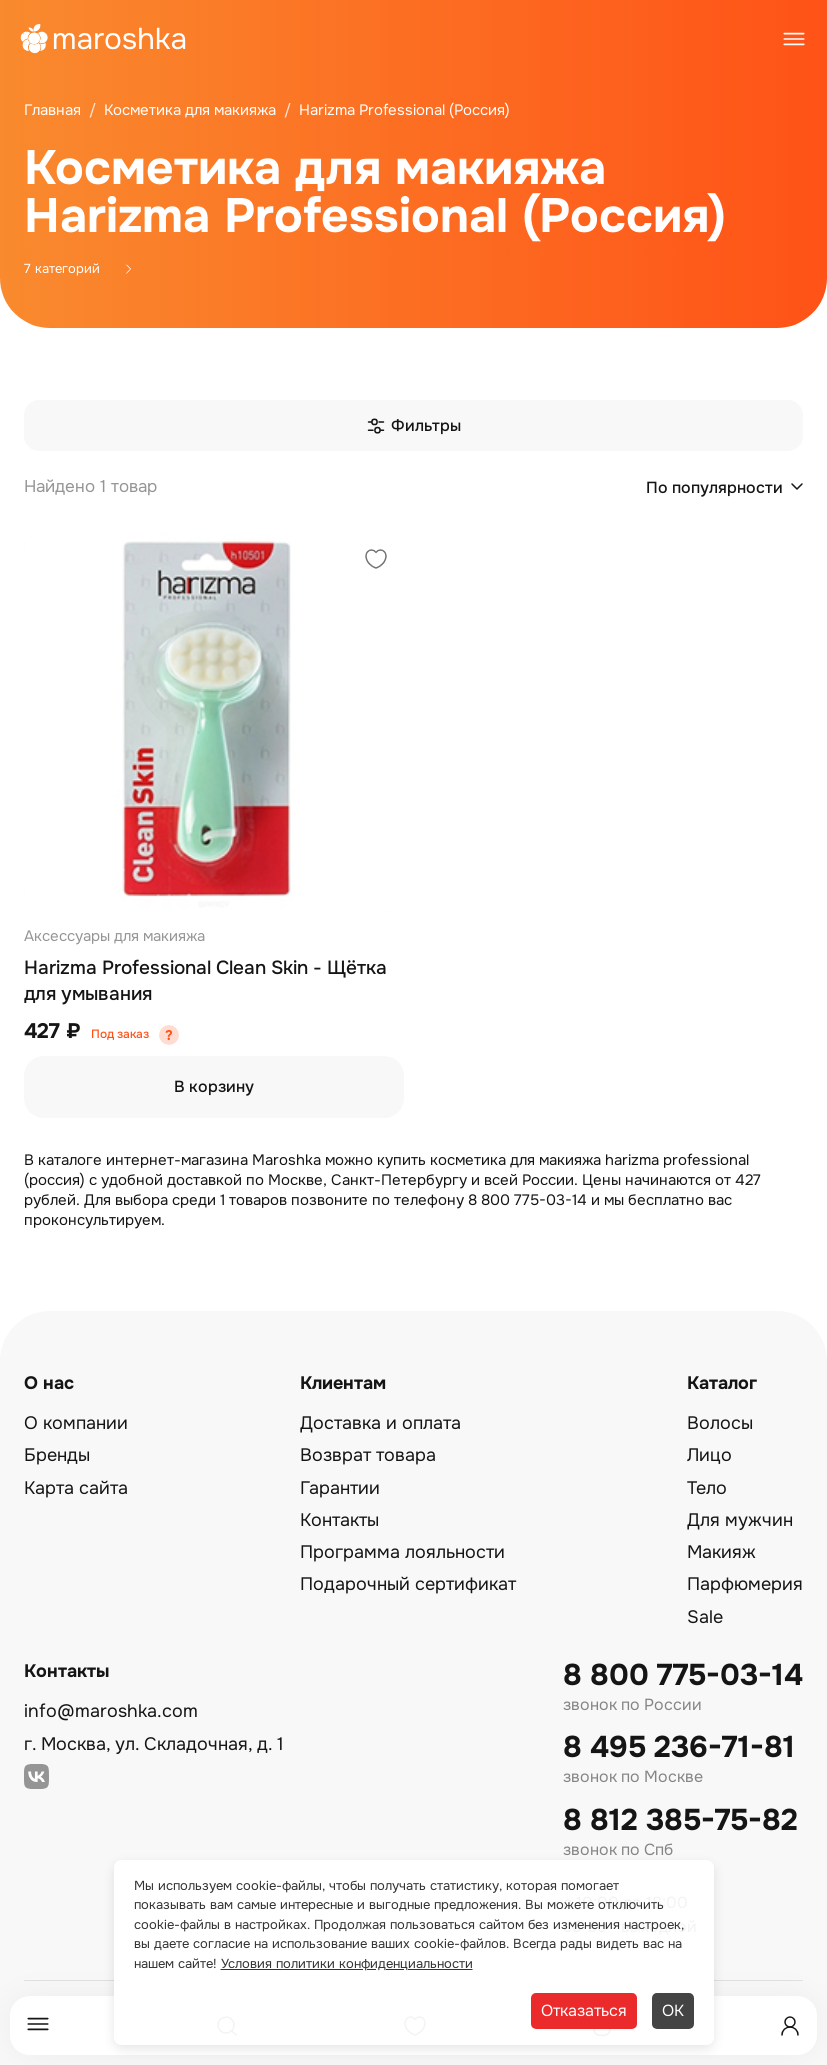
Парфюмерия (745, 1584)
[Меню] (38, 2025)
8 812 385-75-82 (680, 1820)
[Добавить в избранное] (376, 561)
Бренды (57, 1455)
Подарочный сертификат (408, 1584)
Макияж (721, 1552)
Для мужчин (740, 1520)
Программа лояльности (402, 1552)
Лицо (709, 1455)
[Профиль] (790, 2026)
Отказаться (584, 2010)
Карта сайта (76, 1488)
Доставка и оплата (380, 1423)
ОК (673, 2010)
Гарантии (340, 1488)
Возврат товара (368, 1455)
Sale (705, 1617)
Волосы (720, 1423)
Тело (707, 1488)
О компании (76, 1423)
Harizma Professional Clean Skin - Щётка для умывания (205, 981)
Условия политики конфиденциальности (347, 1963)
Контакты (339, 1520)
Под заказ (120, 1034)
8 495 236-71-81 (679, 1747)
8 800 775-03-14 (683, 1675)
